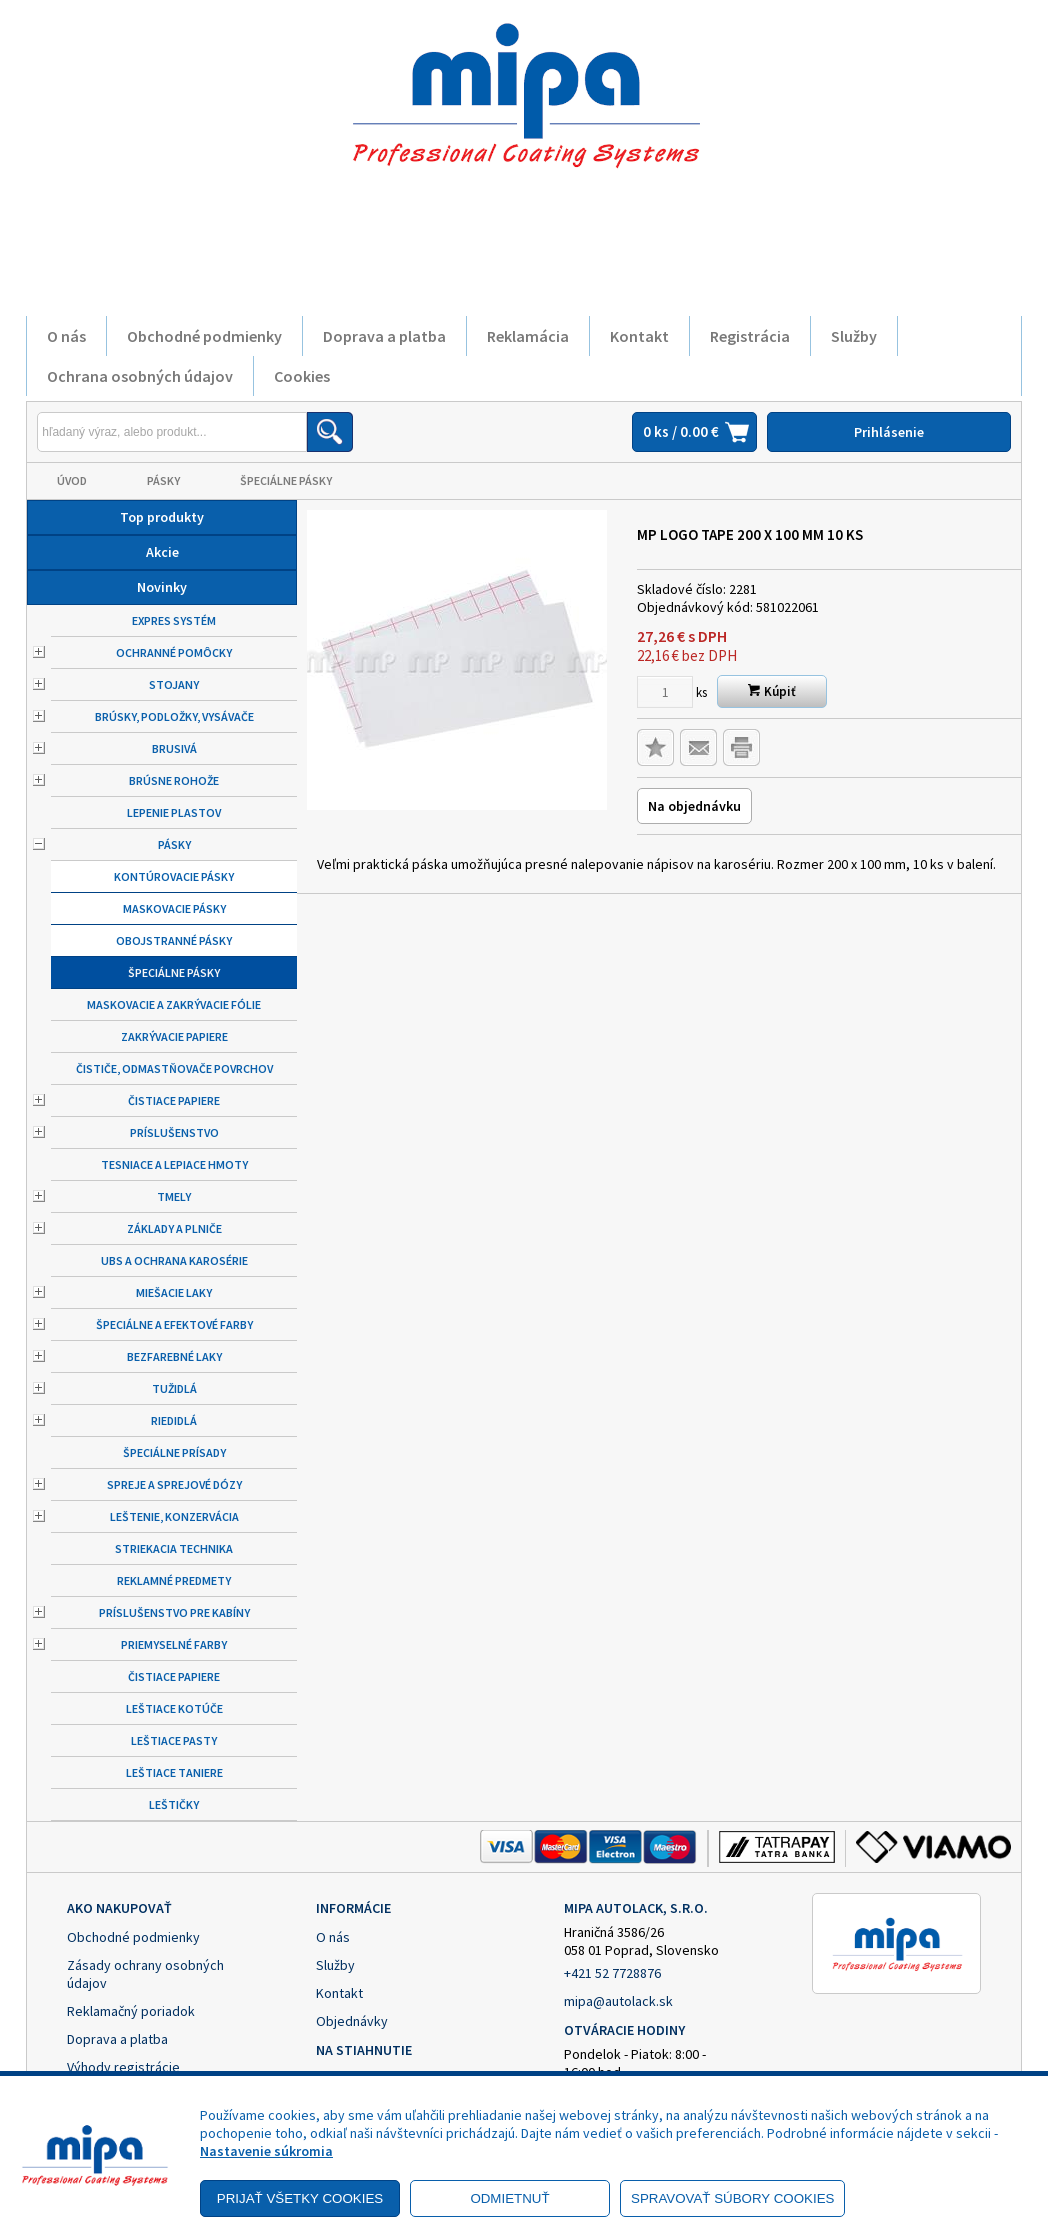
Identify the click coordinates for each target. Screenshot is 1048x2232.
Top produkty (162, 517)
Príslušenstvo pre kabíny (174, 1612)
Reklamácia (528, 336)
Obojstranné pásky (174, 940)
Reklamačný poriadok (131, 2011)
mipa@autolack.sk (618, 2001)
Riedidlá (174, 1420)
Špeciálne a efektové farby (174, 1324)
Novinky (162, 587)
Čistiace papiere (174, 1100)
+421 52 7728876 (612, 1973)
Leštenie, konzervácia (174, 1516)
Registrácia (750, 336)
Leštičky (174, 1804)
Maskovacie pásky (174, 908)
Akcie (162, 552)
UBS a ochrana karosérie (174, 1260)
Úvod (72, 480)
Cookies (302, 376)
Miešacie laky (174, 1292)
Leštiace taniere (174, 1772)
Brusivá (174, 748)
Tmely (174, 1196)
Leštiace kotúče (174, 1708)
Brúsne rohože (174, 780)
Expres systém (174, 620)
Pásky (163, 480)
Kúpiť (772, 691)
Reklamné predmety (174, 1580)
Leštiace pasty (174, 1740)
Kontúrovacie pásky (174, 876)
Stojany (174, 684)
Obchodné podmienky (204, 336)
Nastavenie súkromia (266, 2151)
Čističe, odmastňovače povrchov (174, 1068)
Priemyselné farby (174, 1644)
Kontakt (639, 336)
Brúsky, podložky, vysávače (174, 716)
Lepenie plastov (174, 812)
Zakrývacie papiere (174, 1036)
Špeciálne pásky (286, 480)
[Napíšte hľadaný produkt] (172, 432)
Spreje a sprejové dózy (174, 1484)
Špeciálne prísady (174, 1452)
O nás (66, 336)
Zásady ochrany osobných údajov (145, 1974)
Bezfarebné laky (174, 1356)
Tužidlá (174, 1388)
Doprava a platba (384, 336)
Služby (854, 336)
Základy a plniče (174, 1228)
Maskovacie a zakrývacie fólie (174, 1004)
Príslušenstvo (174, 1132)
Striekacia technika (174, 1548)
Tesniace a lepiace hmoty (174, 1164)
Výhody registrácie (123, 2067)
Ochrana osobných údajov (140, 376)
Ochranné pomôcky (174, 652)
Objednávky (352, 2021)
